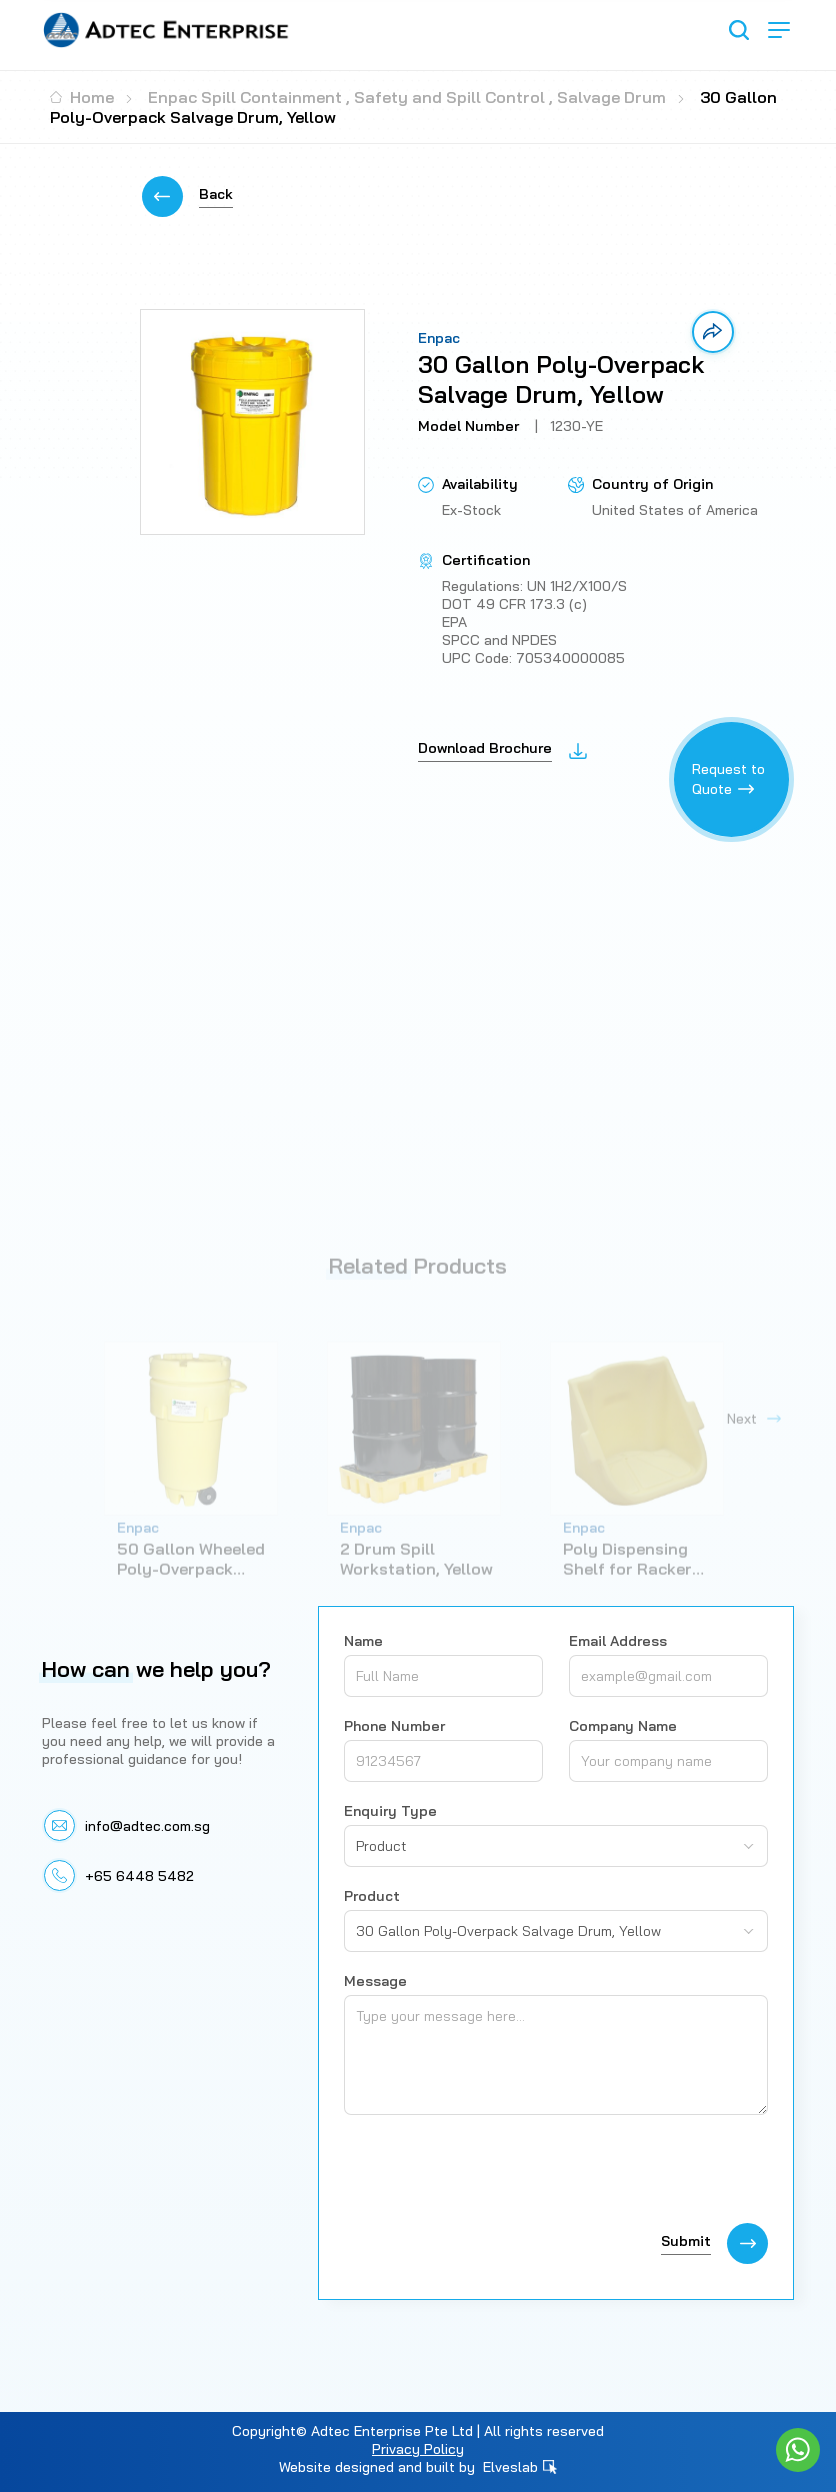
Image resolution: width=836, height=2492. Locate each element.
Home (82, 97)
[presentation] (496, 2174)
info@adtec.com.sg (147, 1826)
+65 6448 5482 (139, 1876)
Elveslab (520, 2467)
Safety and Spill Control (449, 97)
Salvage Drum (611, 97)
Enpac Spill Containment (245, 97)
